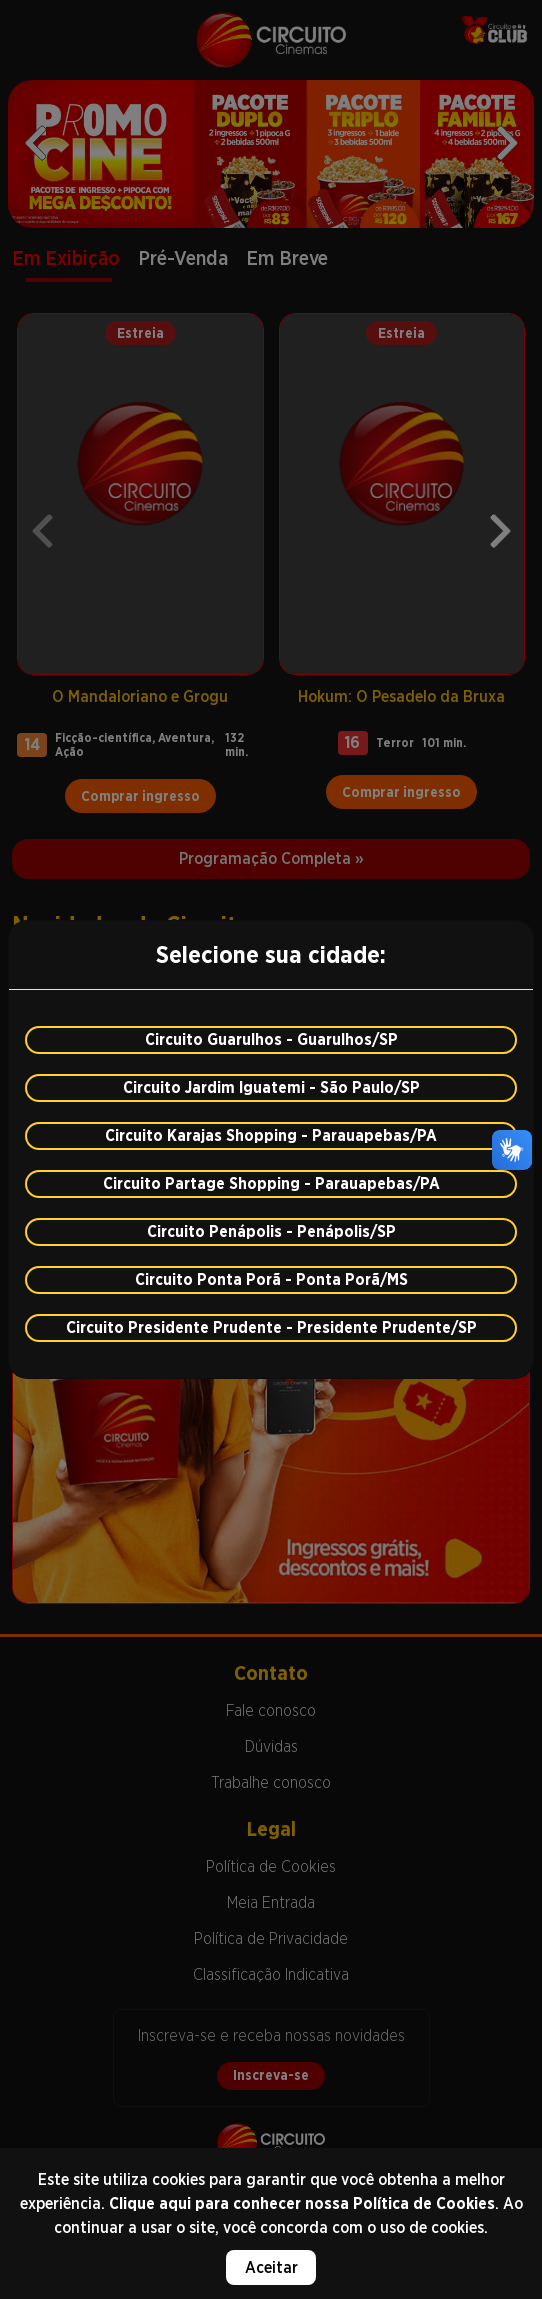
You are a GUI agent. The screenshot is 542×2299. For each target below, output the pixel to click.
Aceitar (271, 2267)
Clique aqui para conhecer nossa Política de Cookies (302, 2203)
